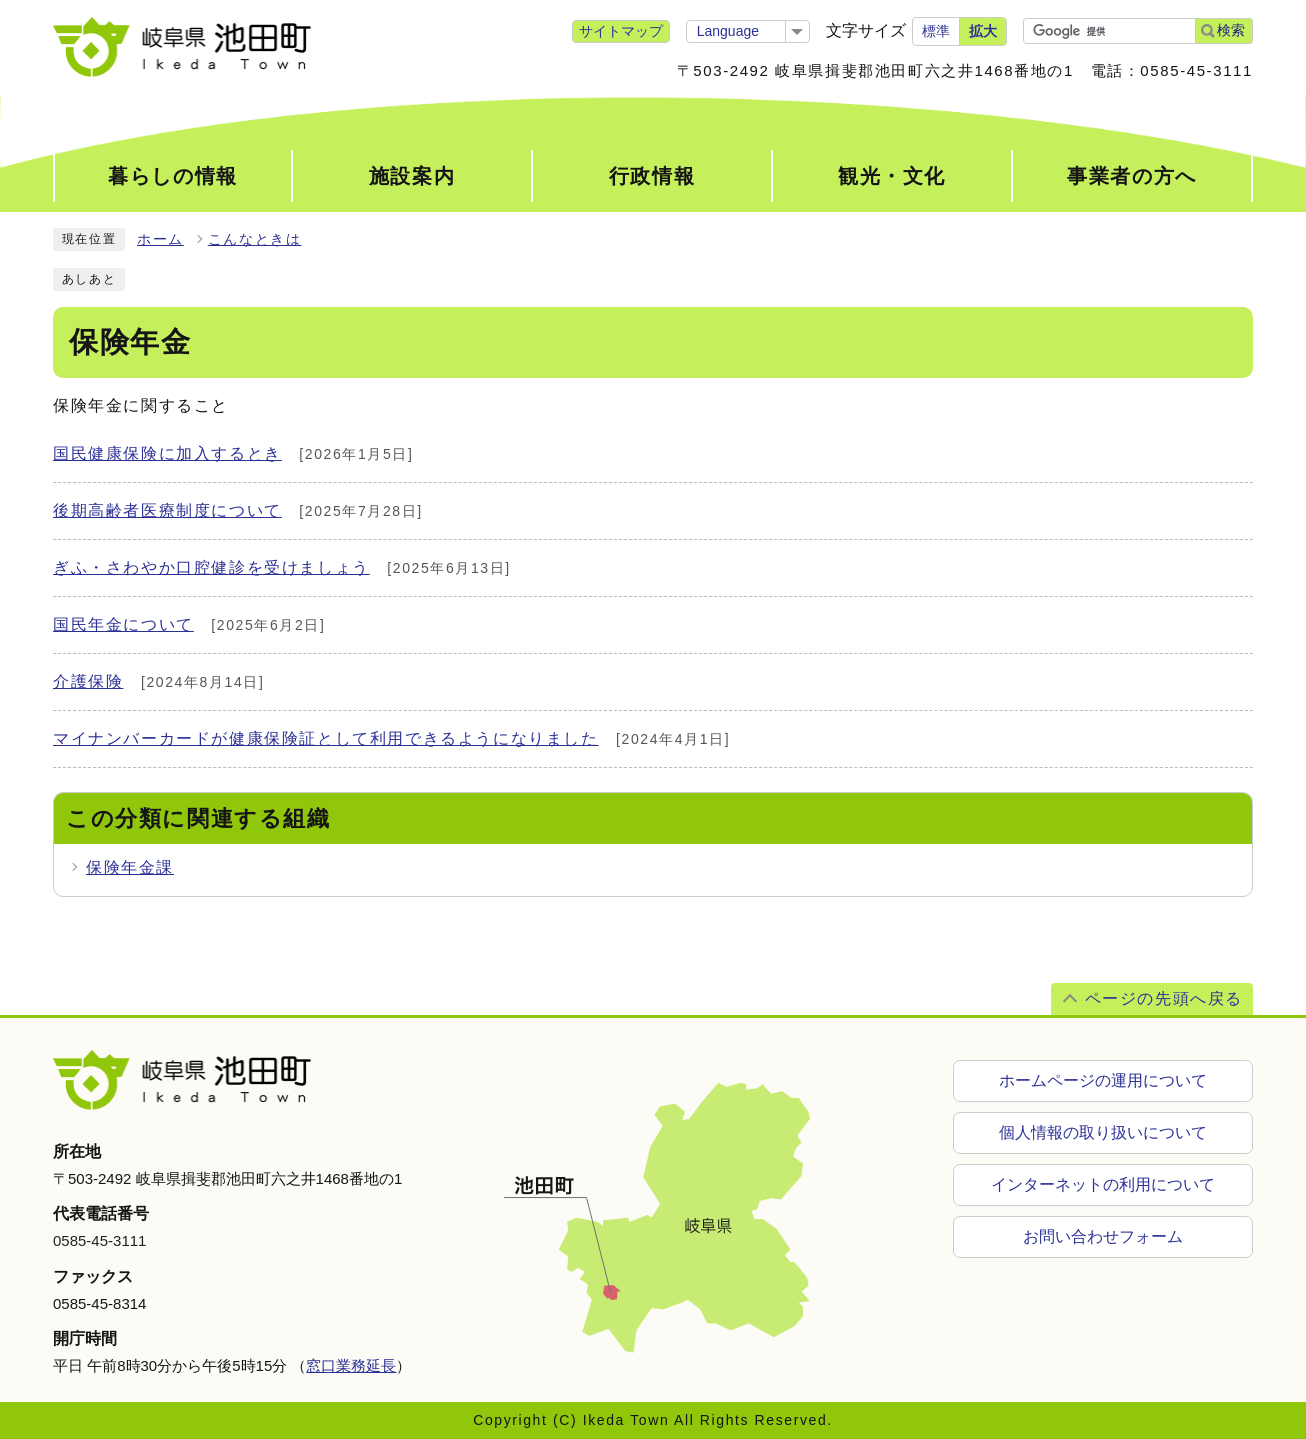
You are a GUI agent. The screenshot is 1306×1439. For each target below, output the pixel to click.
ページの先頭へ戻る (1164, 998)
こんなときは (255, 239)
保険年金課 (130, 867)
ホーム (160, 239)
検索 (1231, 30)
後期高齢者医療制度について (167, 510)
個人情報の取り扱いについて (1103, 1132)
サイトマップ (621, 31)
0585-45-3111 (99, 1240)
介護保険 (88, 681)
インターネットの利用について (1103, 1184)
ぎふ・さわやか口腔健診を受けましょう (211, 567)
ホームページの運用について (1103, 1080)
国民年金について (123, 624)
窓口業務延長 (351, 1365)
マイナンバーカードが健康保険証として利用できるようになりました (326, 738)
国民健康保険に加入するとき (167, 453)
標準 (936, 31)
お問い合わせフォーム (1103, 1236)
